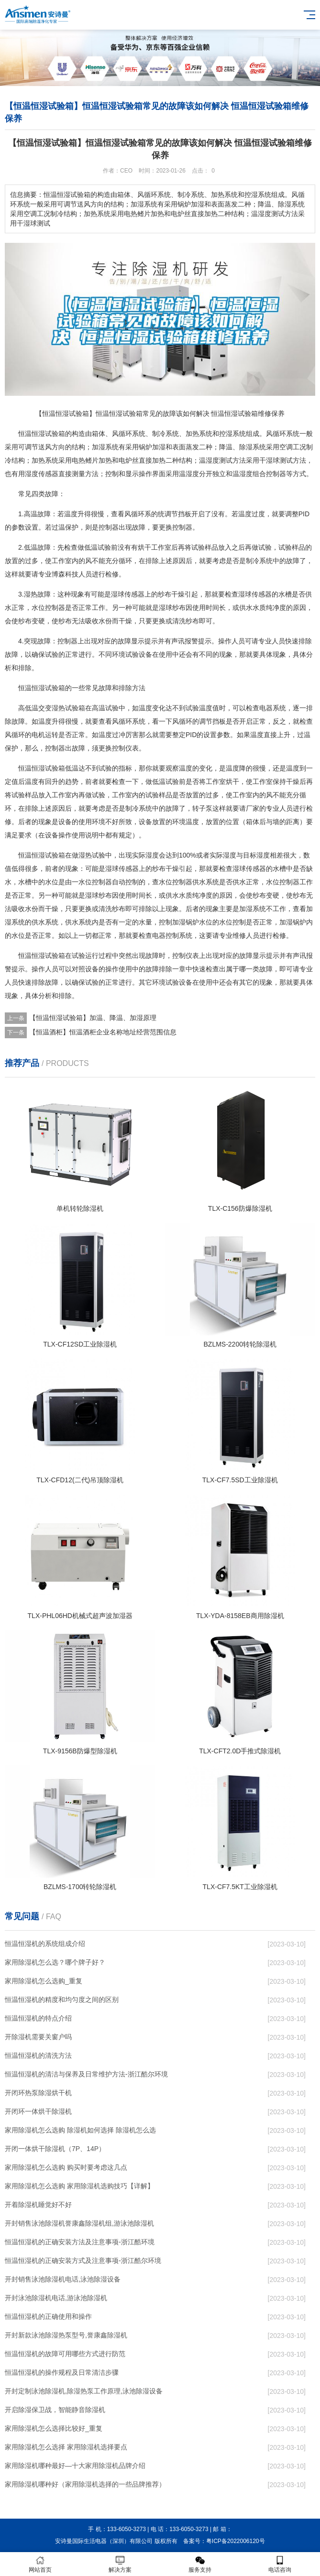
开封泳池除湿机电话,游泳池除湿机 (56, 2298)
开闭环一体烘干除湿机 (38, 2111)
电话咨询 (280, 2564)
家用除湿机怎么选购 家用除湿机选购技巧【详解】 (79, 2186)
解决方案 (120, 2564)
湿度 (212, 460)
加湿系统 (252, 909)
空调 (286, 447)
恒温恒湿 (31, 433)
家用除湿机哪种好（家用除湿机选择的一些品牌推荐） (85, 2484)
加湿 (98, 447)
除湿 (246, 447)
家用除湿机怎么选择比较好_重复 (53, 2428)
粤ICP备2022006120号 (235, 2541)
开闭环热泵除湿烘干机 (38, 2093)
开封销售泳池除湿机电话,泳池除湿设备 (63, 2279)
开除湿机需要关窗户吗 (38, 2037)
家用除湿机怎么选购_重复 (43, 1981)
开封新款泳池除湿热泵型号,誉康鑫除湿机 (66, 2335)
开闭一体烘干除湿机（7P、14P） (55, 2148)
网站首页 (40, 2564)
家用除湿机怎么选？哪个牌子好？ (55, 1962)
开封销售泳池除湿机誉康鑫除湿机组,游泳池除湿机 (79, 2223)
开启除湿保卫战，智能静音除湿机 (55, 2409)
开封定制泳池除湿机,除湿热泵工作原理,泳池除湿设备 (84, 2391)
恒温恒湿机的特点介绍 (38, 2018)
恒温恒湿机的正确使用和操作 (48, 2316)
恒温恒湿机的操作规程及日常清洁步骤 (62, 2372)
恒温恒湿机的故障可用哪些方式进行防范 (65, 2354)
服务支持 (200, 2564)
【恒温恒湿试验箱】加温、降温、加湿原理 (92, 1018)
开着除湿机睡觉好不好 (38, 2204)
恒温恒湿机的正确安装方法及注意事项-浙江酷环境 (79, 2242)
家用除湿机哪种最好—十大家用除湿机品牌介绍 (75, 2465)
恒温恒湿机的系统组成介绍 (45, 1943)
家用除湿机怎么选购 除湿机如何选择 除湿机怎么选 (80, 2130)
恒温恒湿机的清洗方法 (38, 2055)
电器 (266, 708)
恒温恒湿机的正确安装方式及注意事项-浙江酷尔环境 (83, 2260)
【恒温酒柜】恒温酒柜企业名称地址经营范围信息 (103, 1032)
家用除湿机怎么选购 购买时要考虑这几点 (66, 2167)
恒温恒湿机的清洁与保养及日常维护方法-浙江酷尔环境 (86, 2074)
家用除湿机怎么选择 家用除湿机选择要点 (66, 2447)
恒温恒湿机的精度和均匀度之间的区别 (62, 1999)
